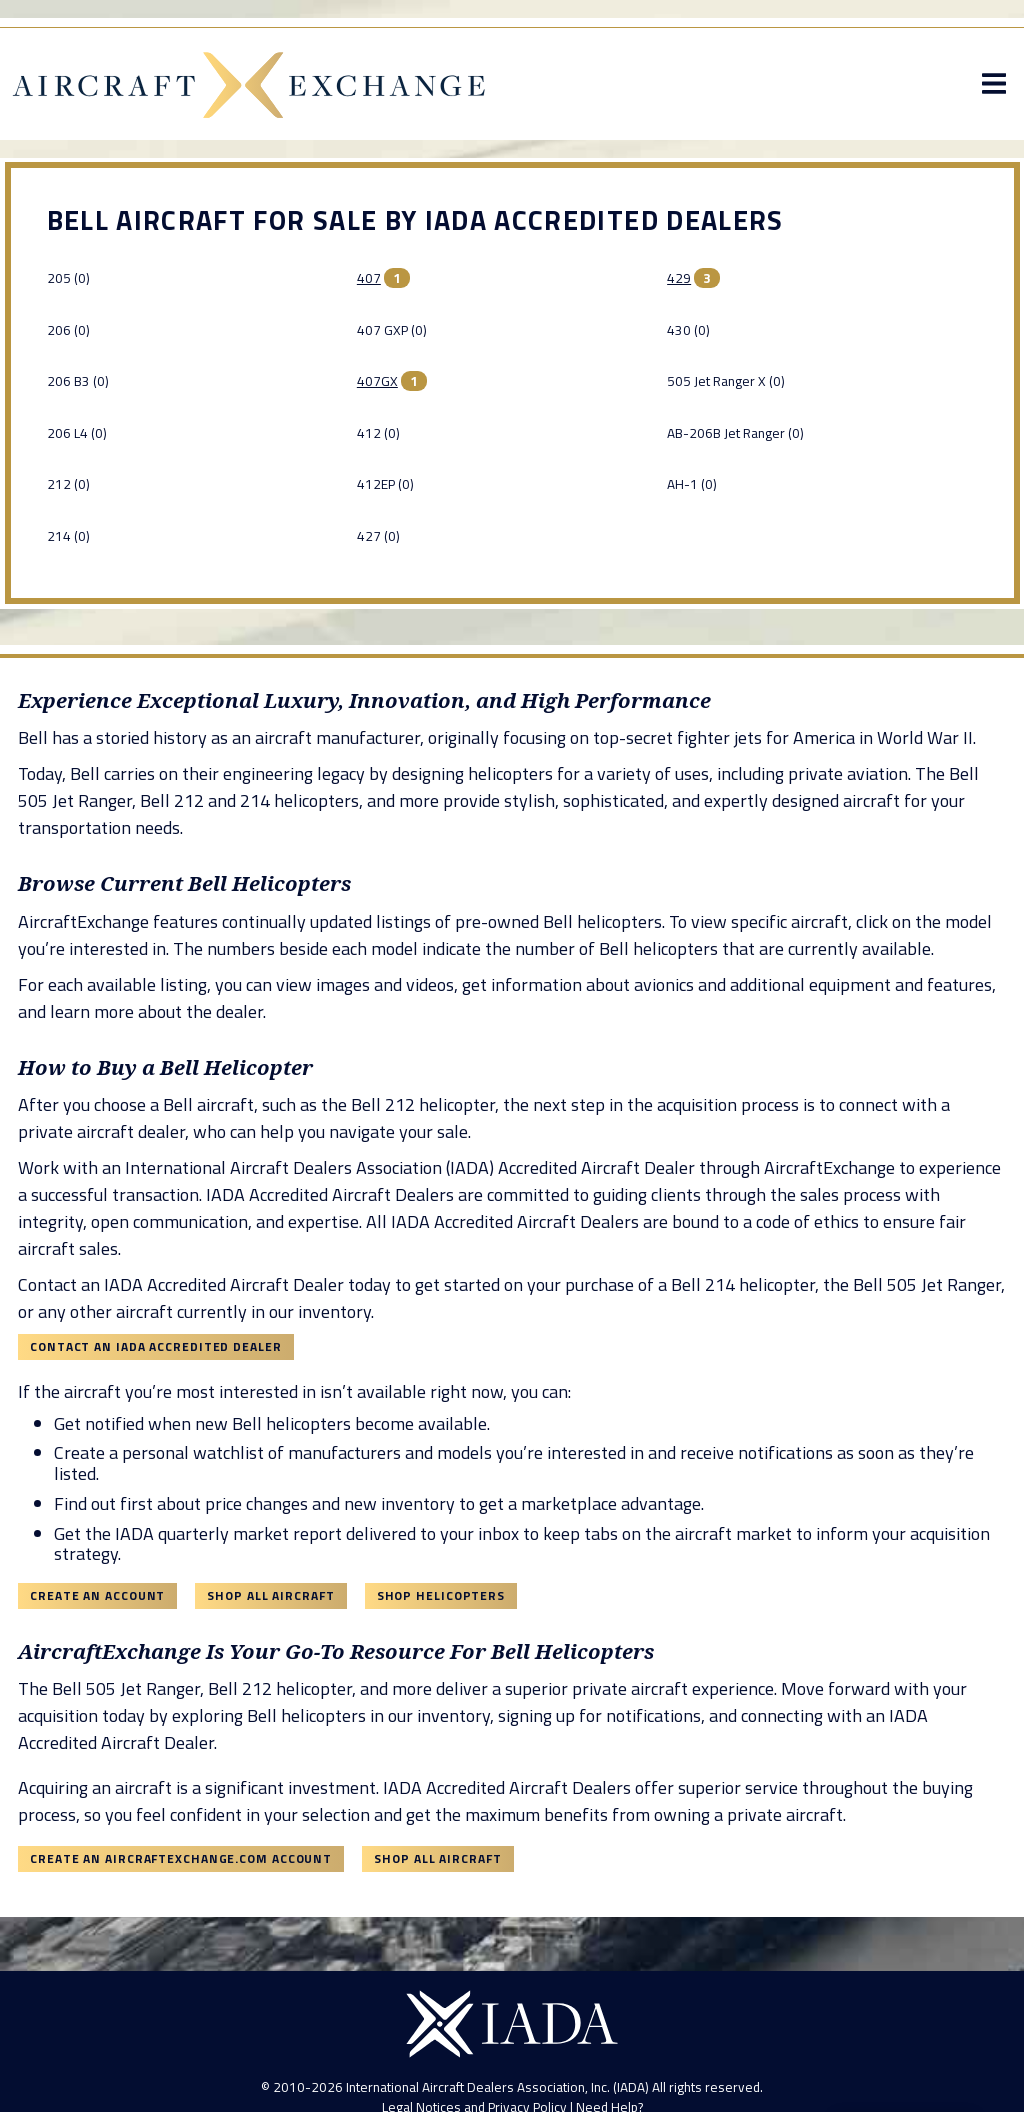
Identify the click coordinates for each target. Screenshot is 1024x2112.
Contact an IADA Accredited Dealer (156, 1346)
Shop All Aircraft (270, 1595)
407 (369, 278)
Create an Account (97, 1595)
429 (679, 278)
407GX (377, 381)
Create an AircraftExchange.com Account (181, 1858)
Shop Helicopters (441, 1595)
